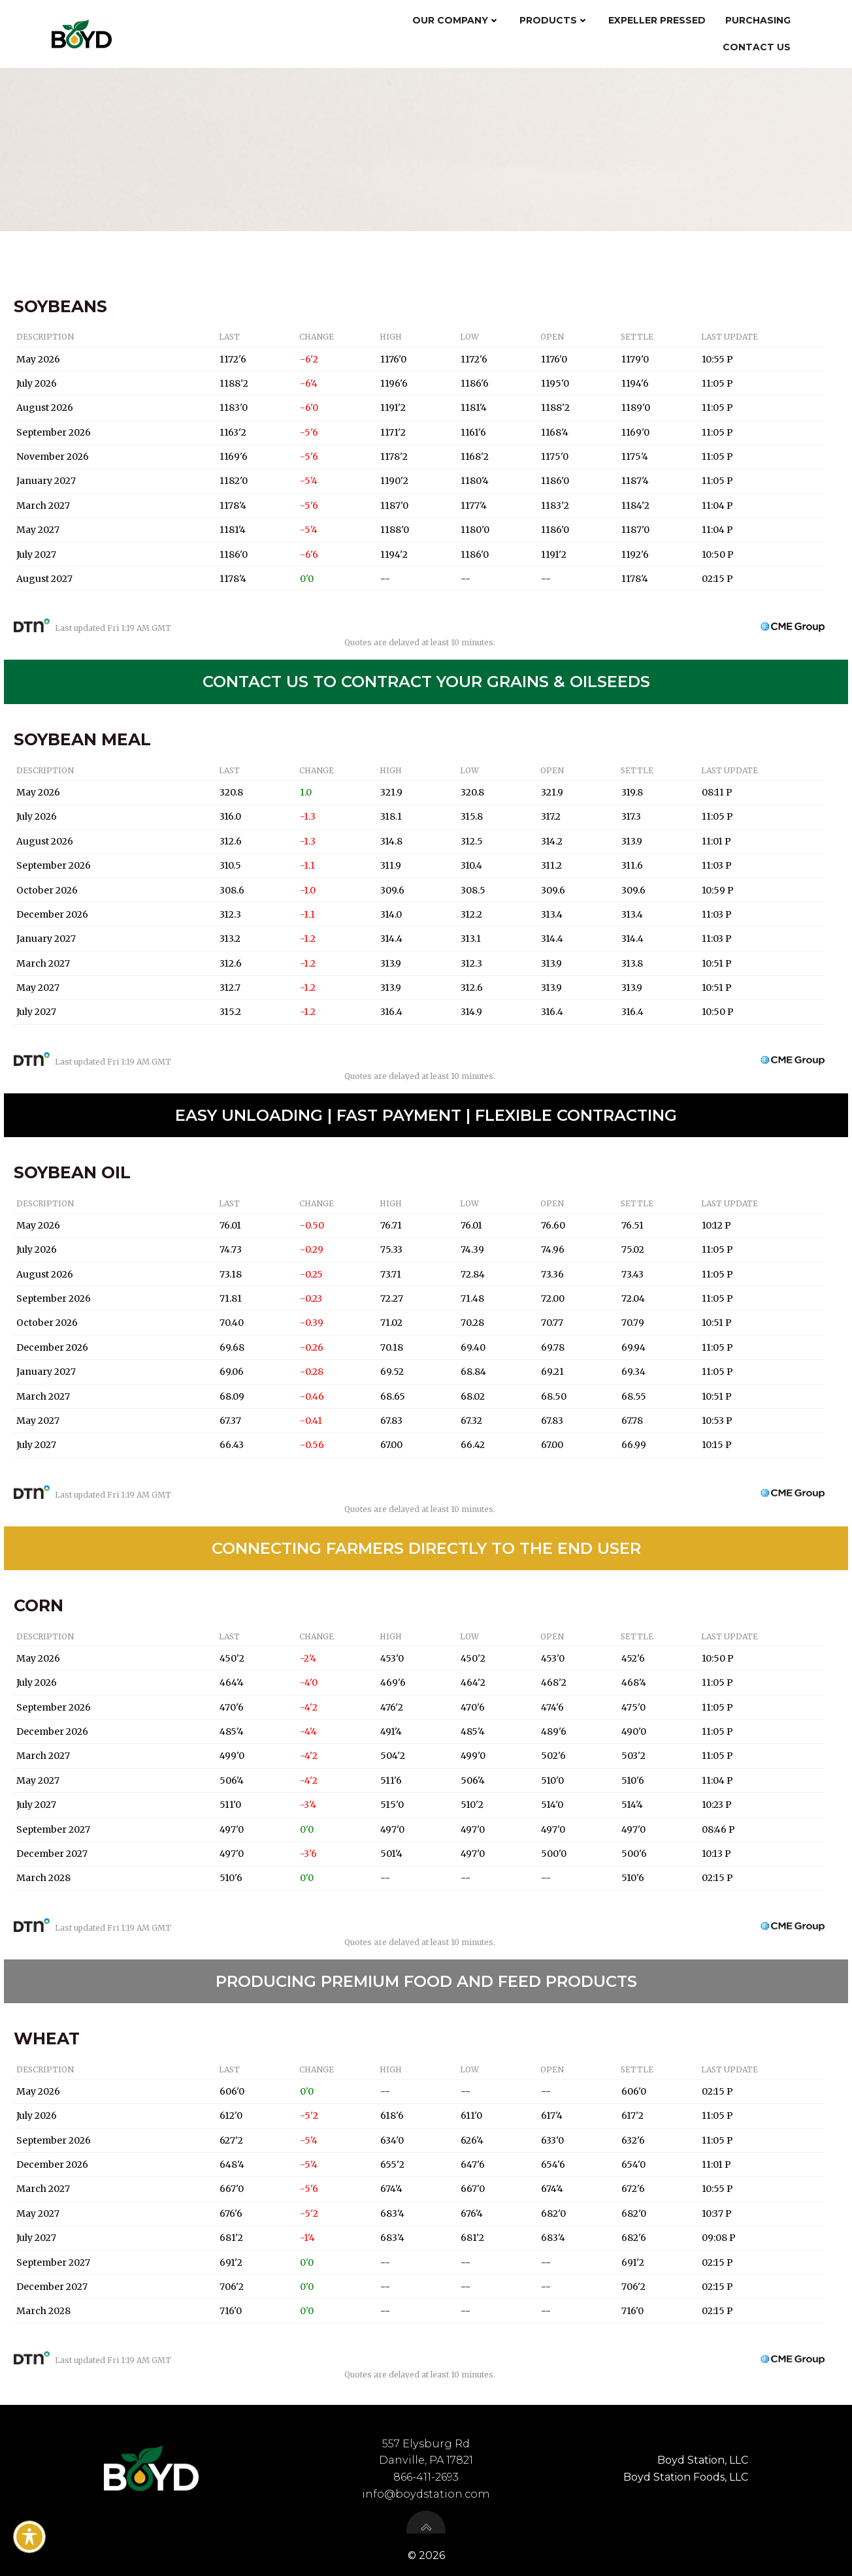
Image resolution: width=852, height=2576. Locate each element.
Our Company (456, 19)
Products (554, 19)
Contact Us (757, 46)
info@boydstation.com (426, 2492)
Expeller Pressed (657, 19)
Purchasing (758, 19)
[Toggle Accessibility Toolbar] (29, 2536)
